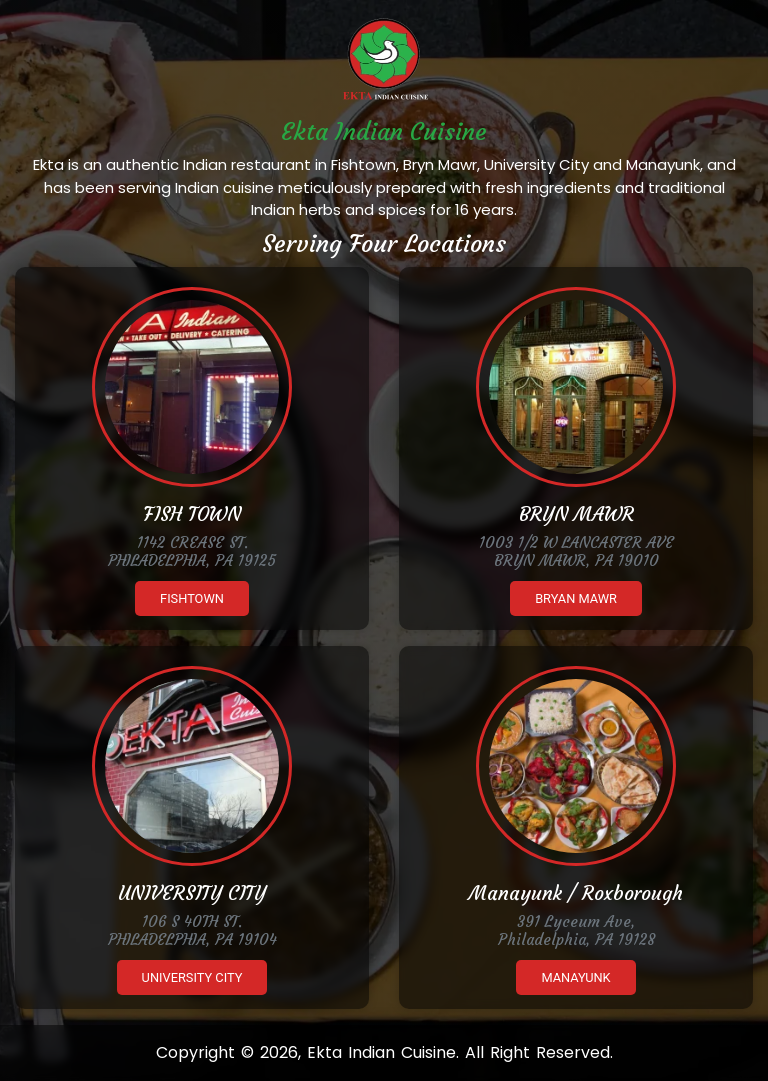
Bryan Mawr (576, 598)
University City (192, 977)
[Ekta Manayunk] (576, 766)
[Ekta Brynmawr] (576, 387)
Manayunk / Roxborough (576, 893)
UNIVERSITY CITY (192, 893)
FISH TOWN (192, 514)
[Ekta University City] (192, 766)
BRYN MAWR (576, 514)
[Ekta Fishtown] (192, 387)
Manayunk (575, 977)
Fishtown (192, 598)
